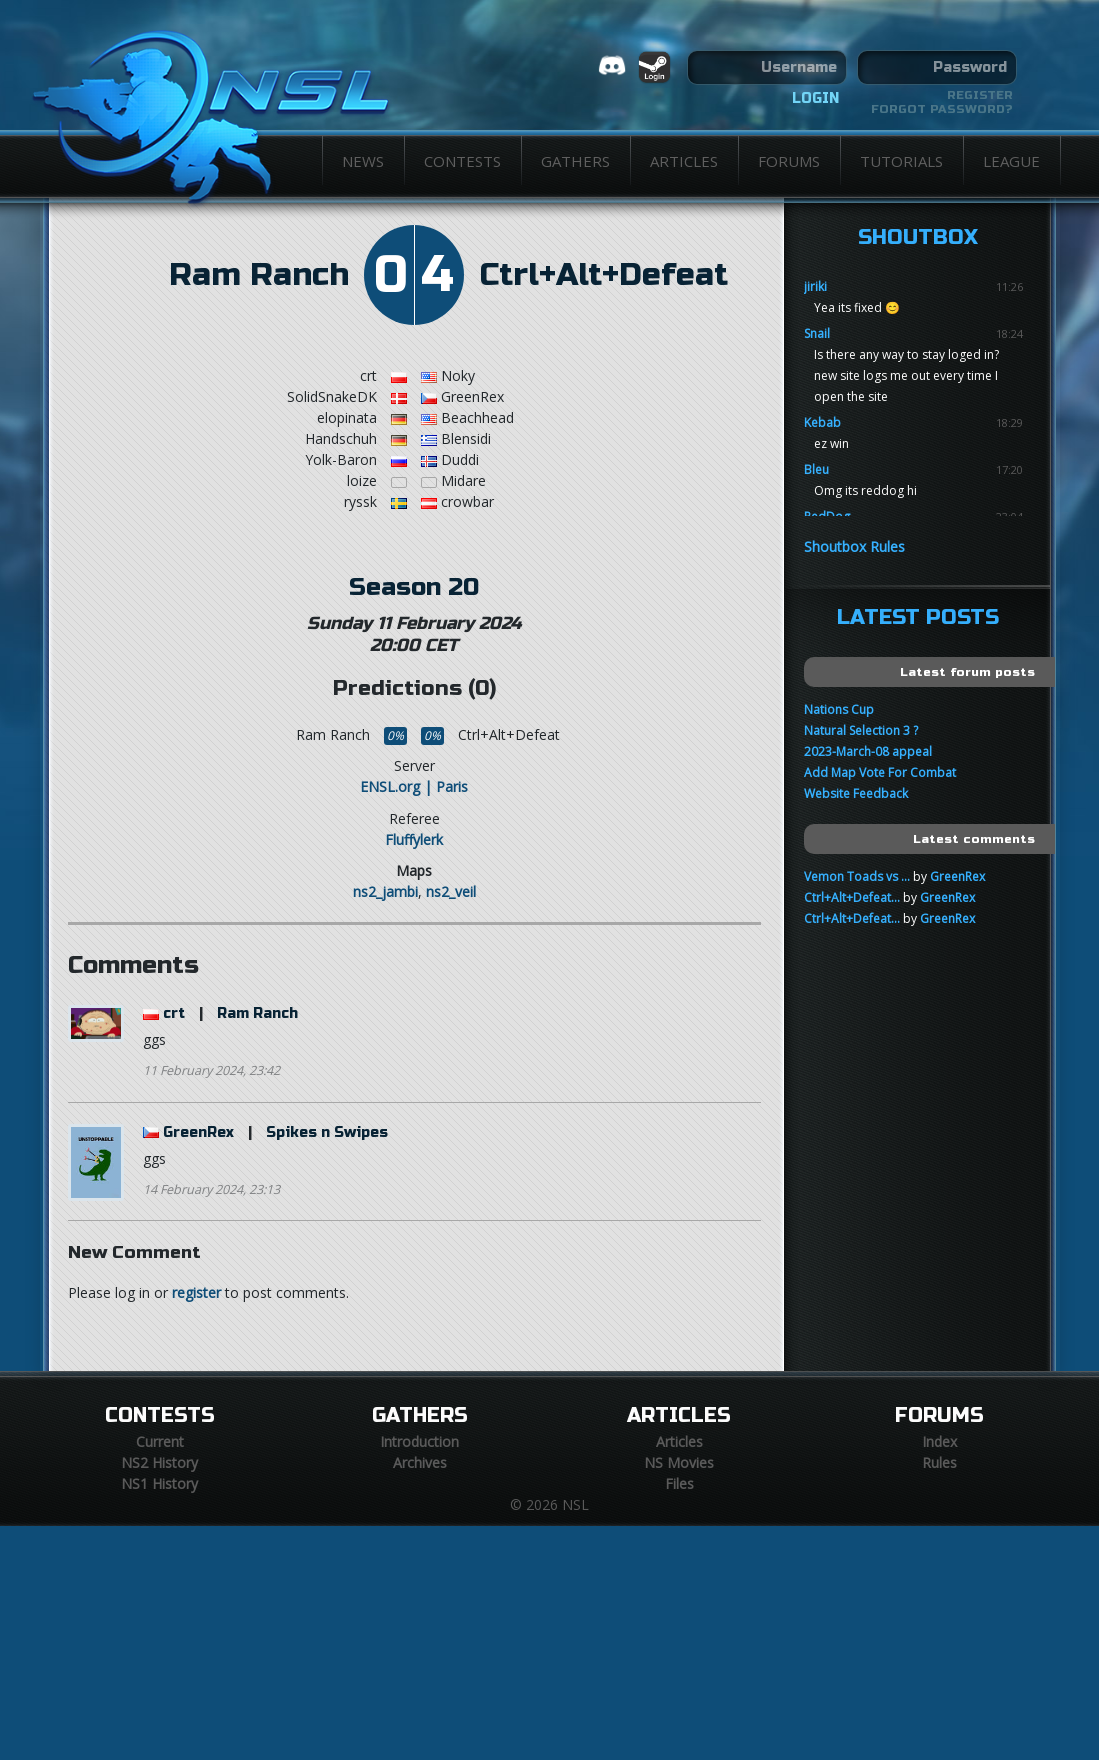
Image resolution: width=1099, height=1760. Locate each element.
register (196, 1292)
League (1011, 161)
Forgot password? (942, 109)
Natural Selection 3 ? (861, 730)
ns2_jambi (385, 891)
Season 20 (414, 587)
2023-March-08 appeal (868, 751)
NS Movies (679, 1462)
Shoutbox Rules (854, 546)
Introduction (419, 1441)
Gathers (575, 161)
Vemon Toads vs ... (857, 876)
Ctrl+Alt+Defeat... (852, 897)
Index (939, 1441)
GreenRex (198, 1132)
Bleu (816, 469)
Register (980, 95)
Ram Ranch (259, 275)
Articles (684, 161)
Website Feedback (856, 793)
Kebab (822, 422)
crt (174, 1013)
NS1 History (159, 1483)
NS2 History (159, 1462)
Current (160, 1441)
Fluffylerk (414, 839)
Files (679, 1483)
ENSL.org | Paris (414, 786)
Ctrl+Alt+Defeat (604, 275)
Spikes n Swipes (327, 1132)
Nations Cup (839, 709)
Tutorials (901, 161)
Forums (789, 161)
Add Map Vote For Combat (880, 772)
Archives (420, 1462)
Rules (939, 1462)
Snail (817, 333)
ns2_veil (451, 891)
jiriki (815, 286)
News (363, 161)
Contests (462, 161)
